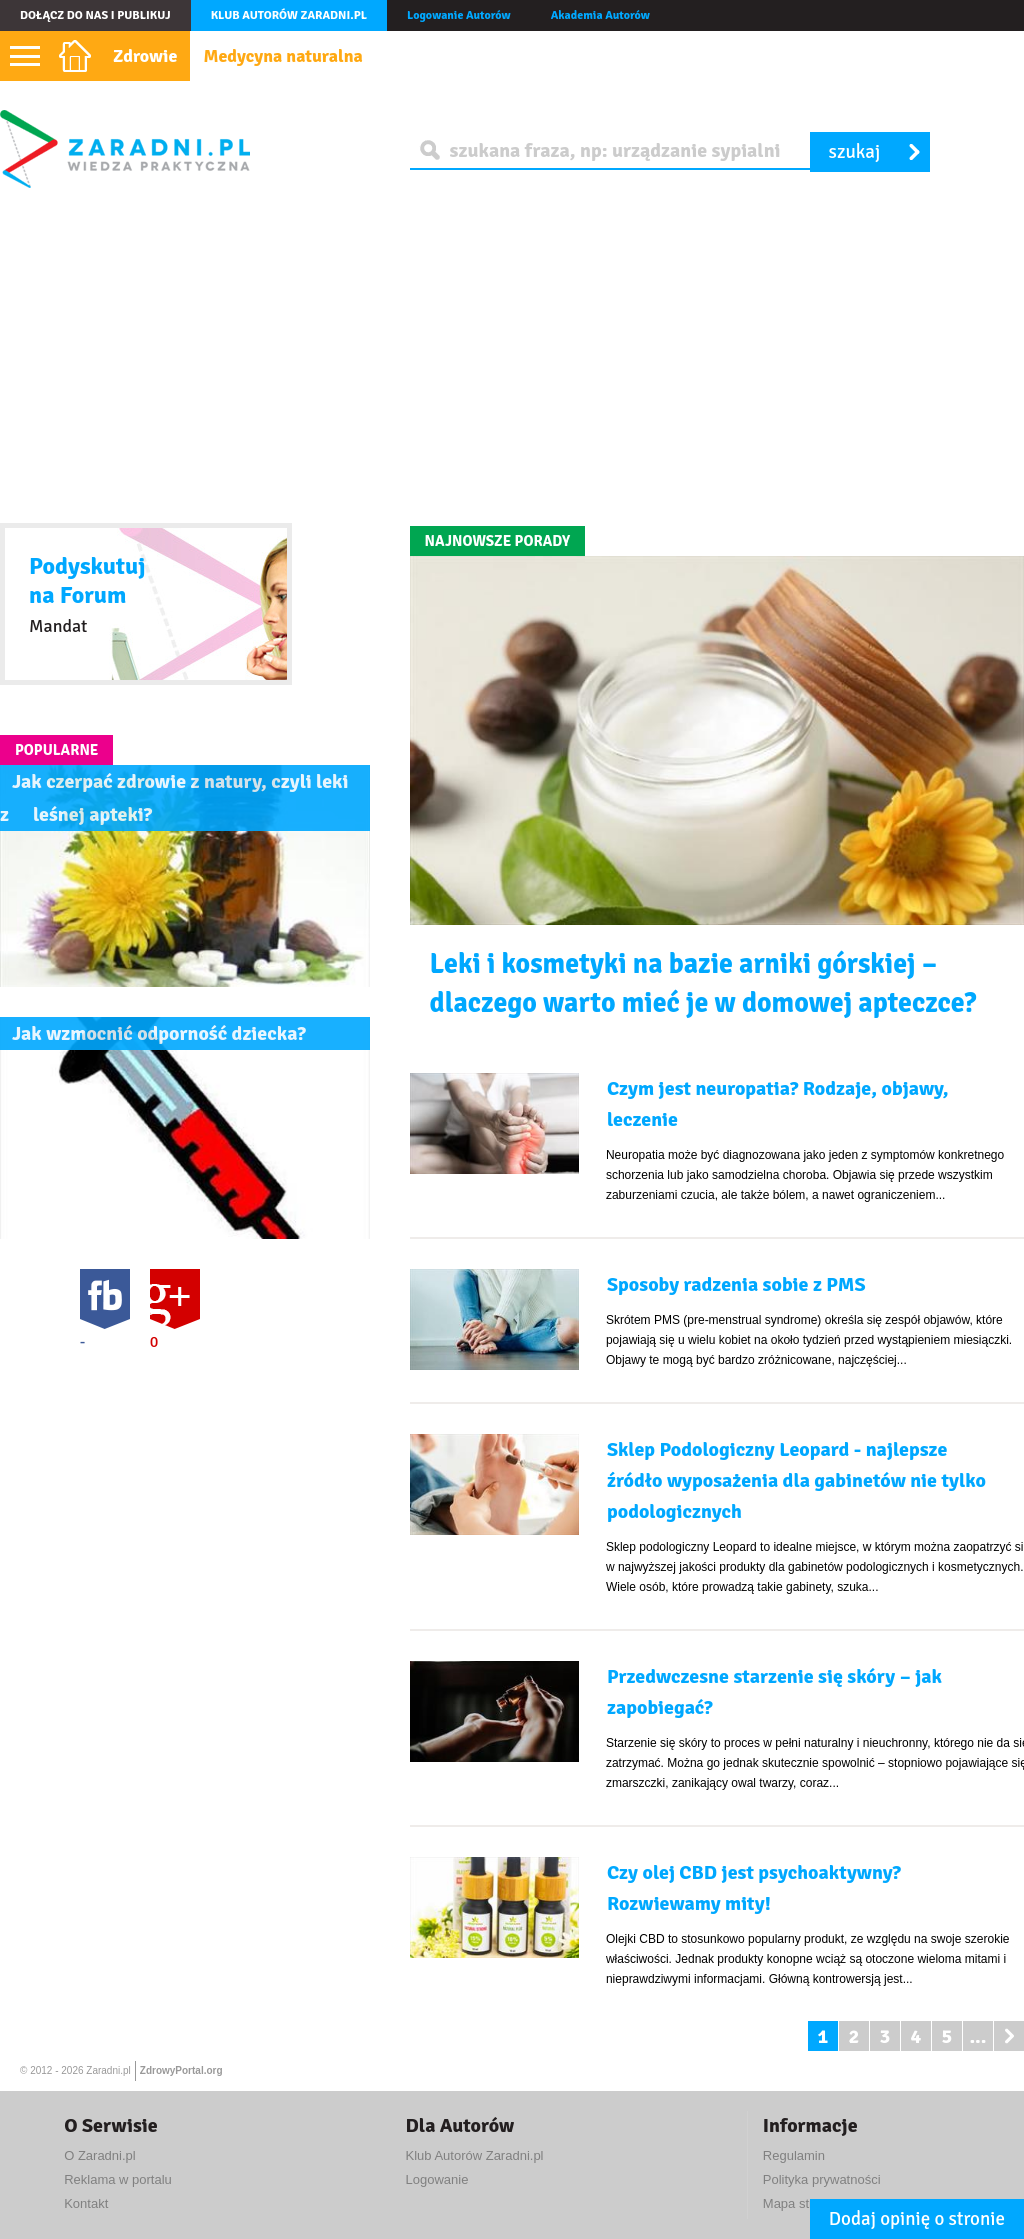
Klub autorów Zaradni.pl (289, 15)
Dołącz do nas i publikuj (95, 15)
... (977, 2036)
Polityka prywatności (822, 2179)
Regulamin (794, 2155)
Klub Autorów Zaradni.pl (474, 2155)
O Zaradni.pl (100, 2155)
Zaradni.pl (108, 2070)
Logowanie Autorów (459, 15)
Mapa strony (799, 2203)
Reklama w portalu (118, 2179)
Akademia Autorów (600, 15)
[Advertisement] (512, 356)
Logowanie (436, 2179)
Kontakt (86, 2203)
